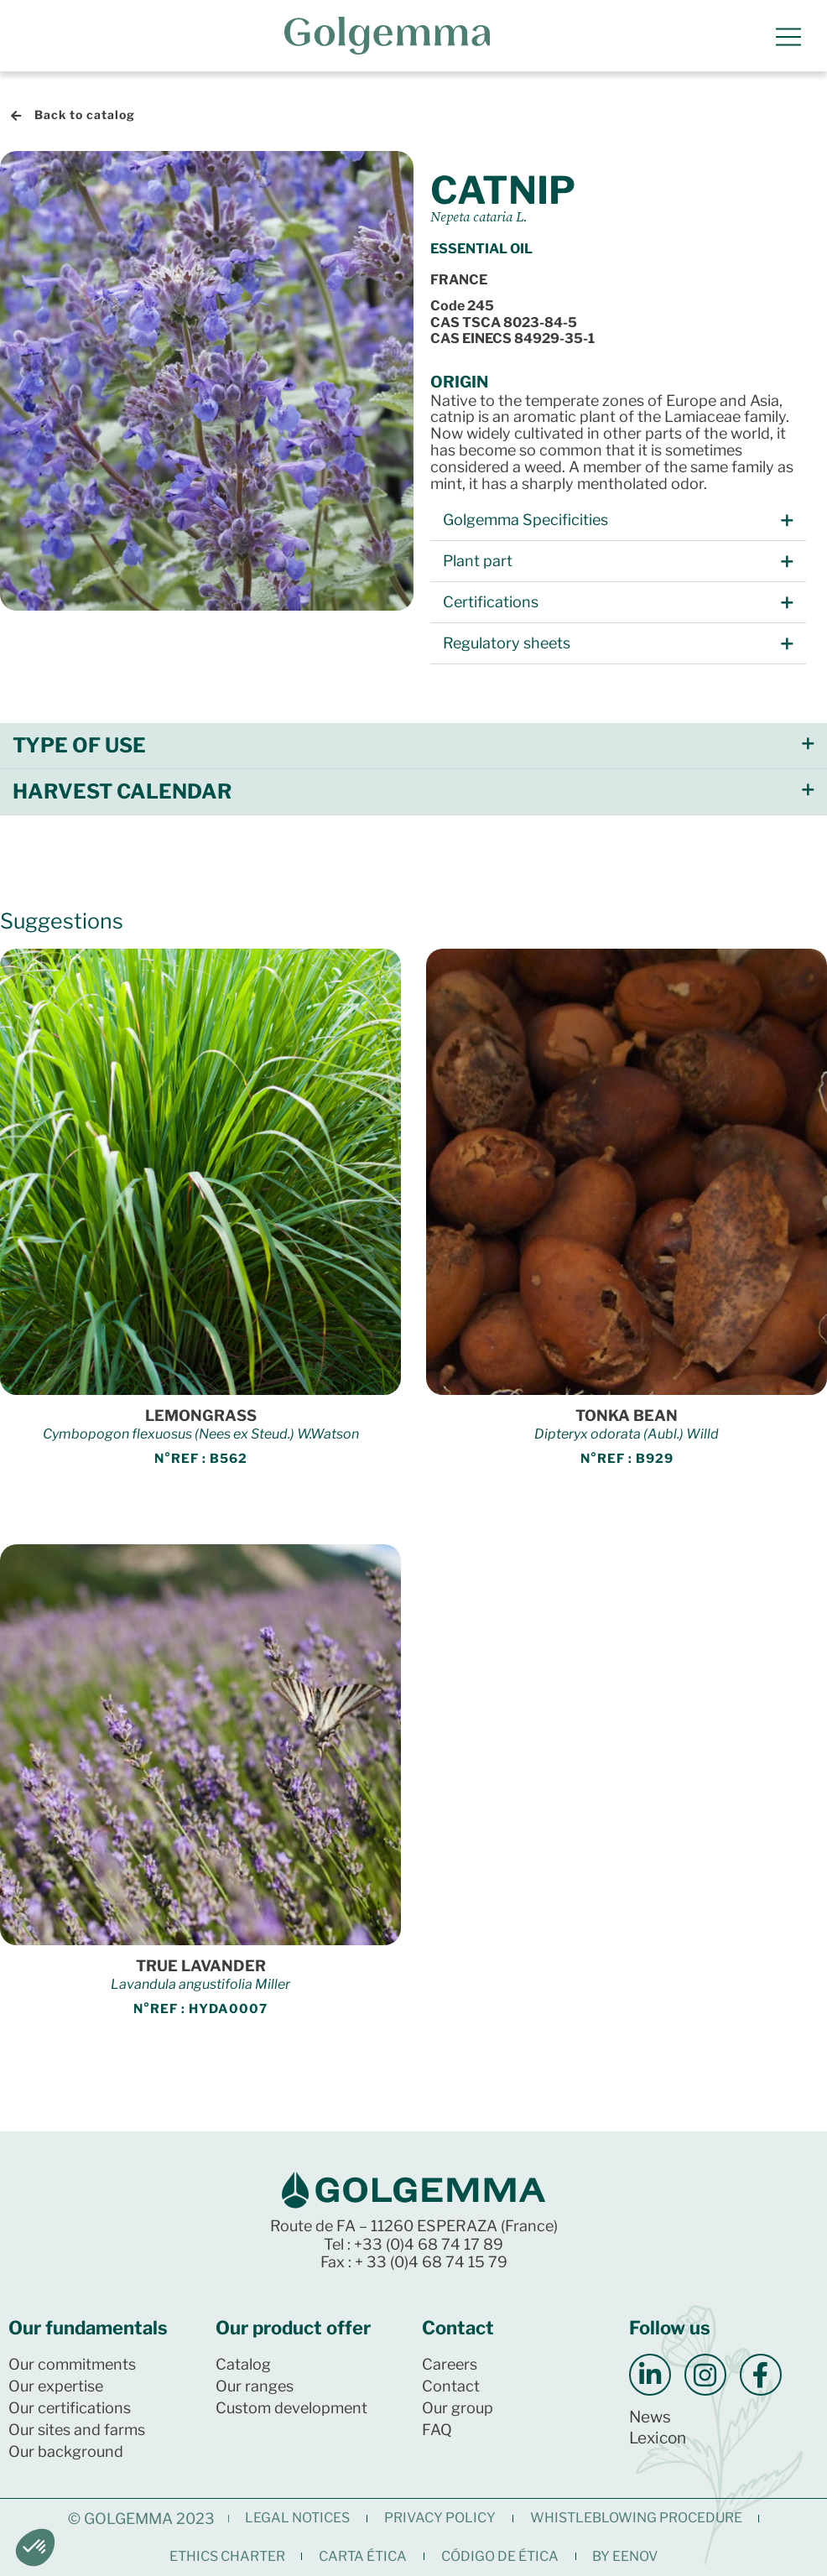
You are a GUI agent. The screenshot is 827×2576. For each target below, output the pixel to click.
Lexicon (657, 2438)
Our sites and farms (76, 2429)
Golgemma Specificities (525, 520)
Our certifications (69, 2408)
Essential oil (481, 249)
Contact (451, 2386)
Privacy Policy (440, 2518)
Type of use (79, 746)
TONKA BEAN (626, 1415)
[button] (618, 521)
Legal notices (297, 2518)
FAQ (437, 2429)
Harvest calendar (122, 792)
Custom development (291, 2408)
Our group (457, 2408)
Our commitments (72, 2364)
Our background (65, 2451)
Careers (449, 2364)
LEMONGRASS (201, 1415)
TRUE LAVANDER (201, 1966)
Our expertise (55, 2386)
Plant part (477, 561)
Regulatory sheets (506, 644)
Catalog (243, 2364)
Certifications (490, 602)
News (650, 2417)
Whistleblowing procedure (636, 2518)
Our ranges (255, 2386)
